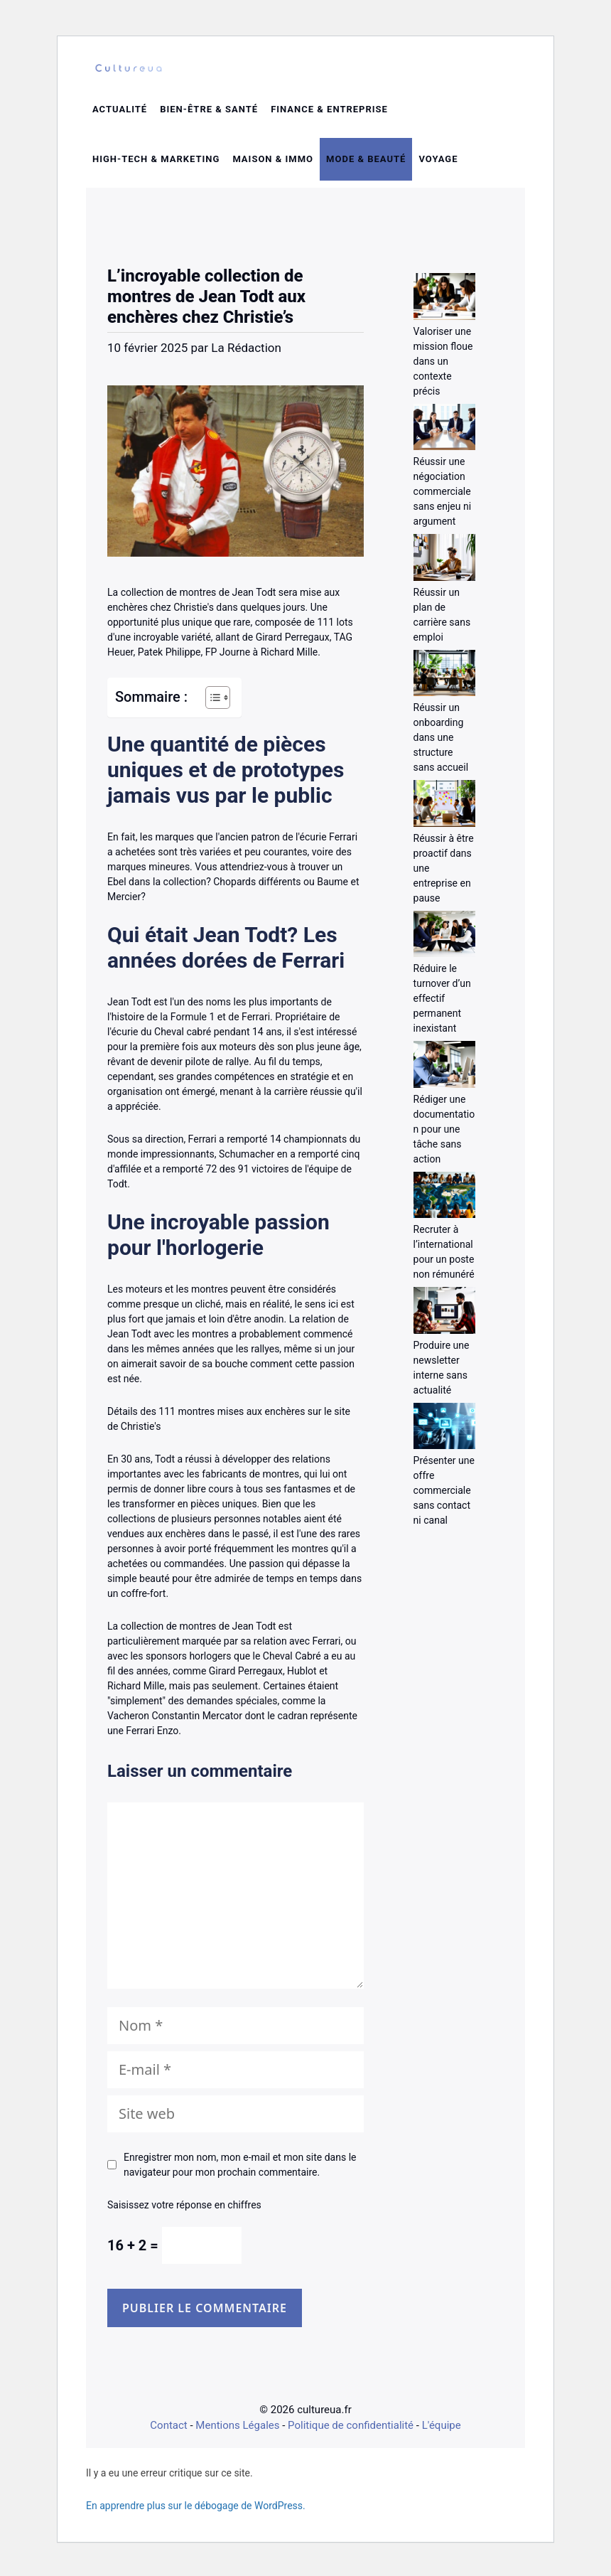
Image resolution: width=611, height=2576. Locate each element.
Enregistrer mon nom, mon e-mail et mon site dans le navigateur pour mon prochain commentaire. (240, 2170)
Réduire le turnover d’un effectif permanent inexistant (442, 1003)
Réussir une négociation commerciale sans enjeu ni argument (442, 496)
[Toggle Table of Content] (211, 702)
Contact (168, 2430)
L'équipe (441, 2430)
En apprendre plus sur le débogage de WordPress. (196, 2510)
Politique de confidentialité (350, 2430)
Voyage (438, 164)
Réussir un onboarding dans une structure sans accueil (441, 742)
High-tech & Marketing (156, 164)
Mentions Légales (237, 2430)
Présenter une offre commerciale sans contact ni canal (444, 1495)
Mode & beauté (366, 164)
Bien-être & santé (209, 114)
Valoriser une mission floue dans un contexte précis (443, 366)
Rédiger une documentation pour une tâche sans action (444, 1134)
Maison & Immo (272, 164)
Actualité (119, 114)
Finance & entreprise (329, 114)
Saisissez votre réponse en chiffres (184, 2210)
